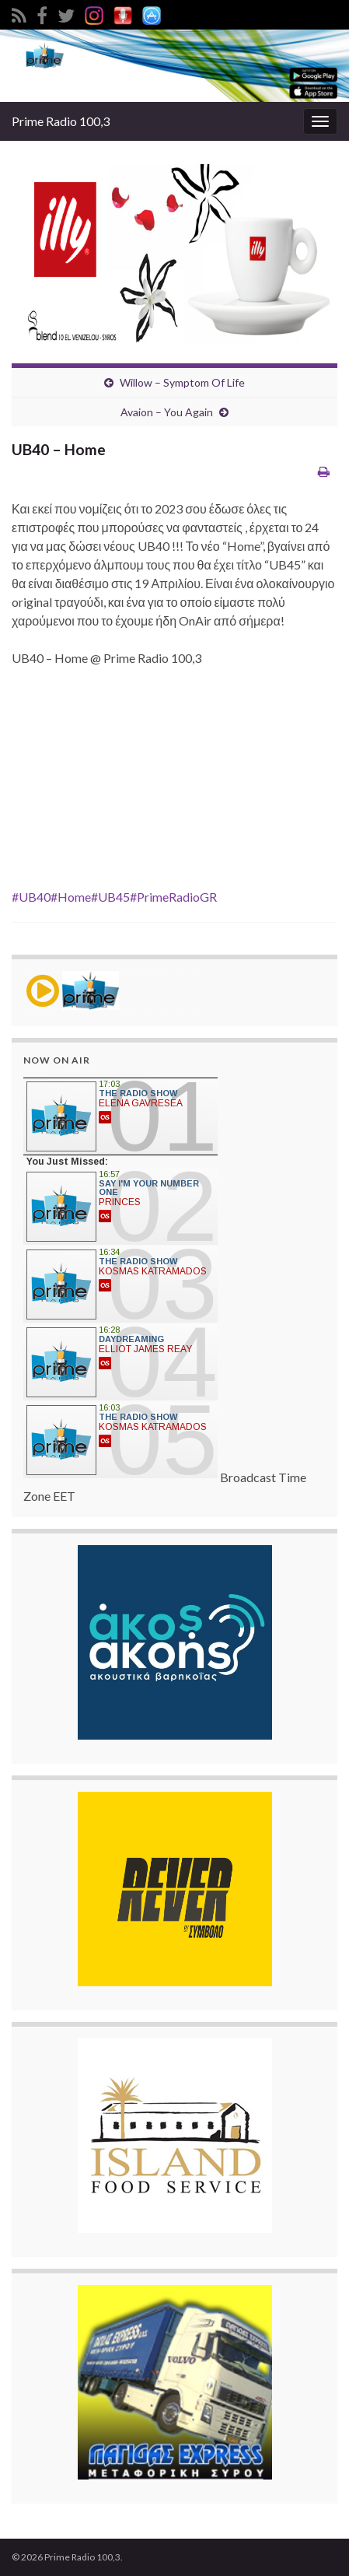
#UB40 (31, 896)
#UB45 (110, 896)
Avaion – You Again (166, 412)
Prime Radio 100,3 (61, 121)
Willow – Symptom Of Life (182, 382)
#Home (71, 896)
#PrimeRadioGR (173, 896)
